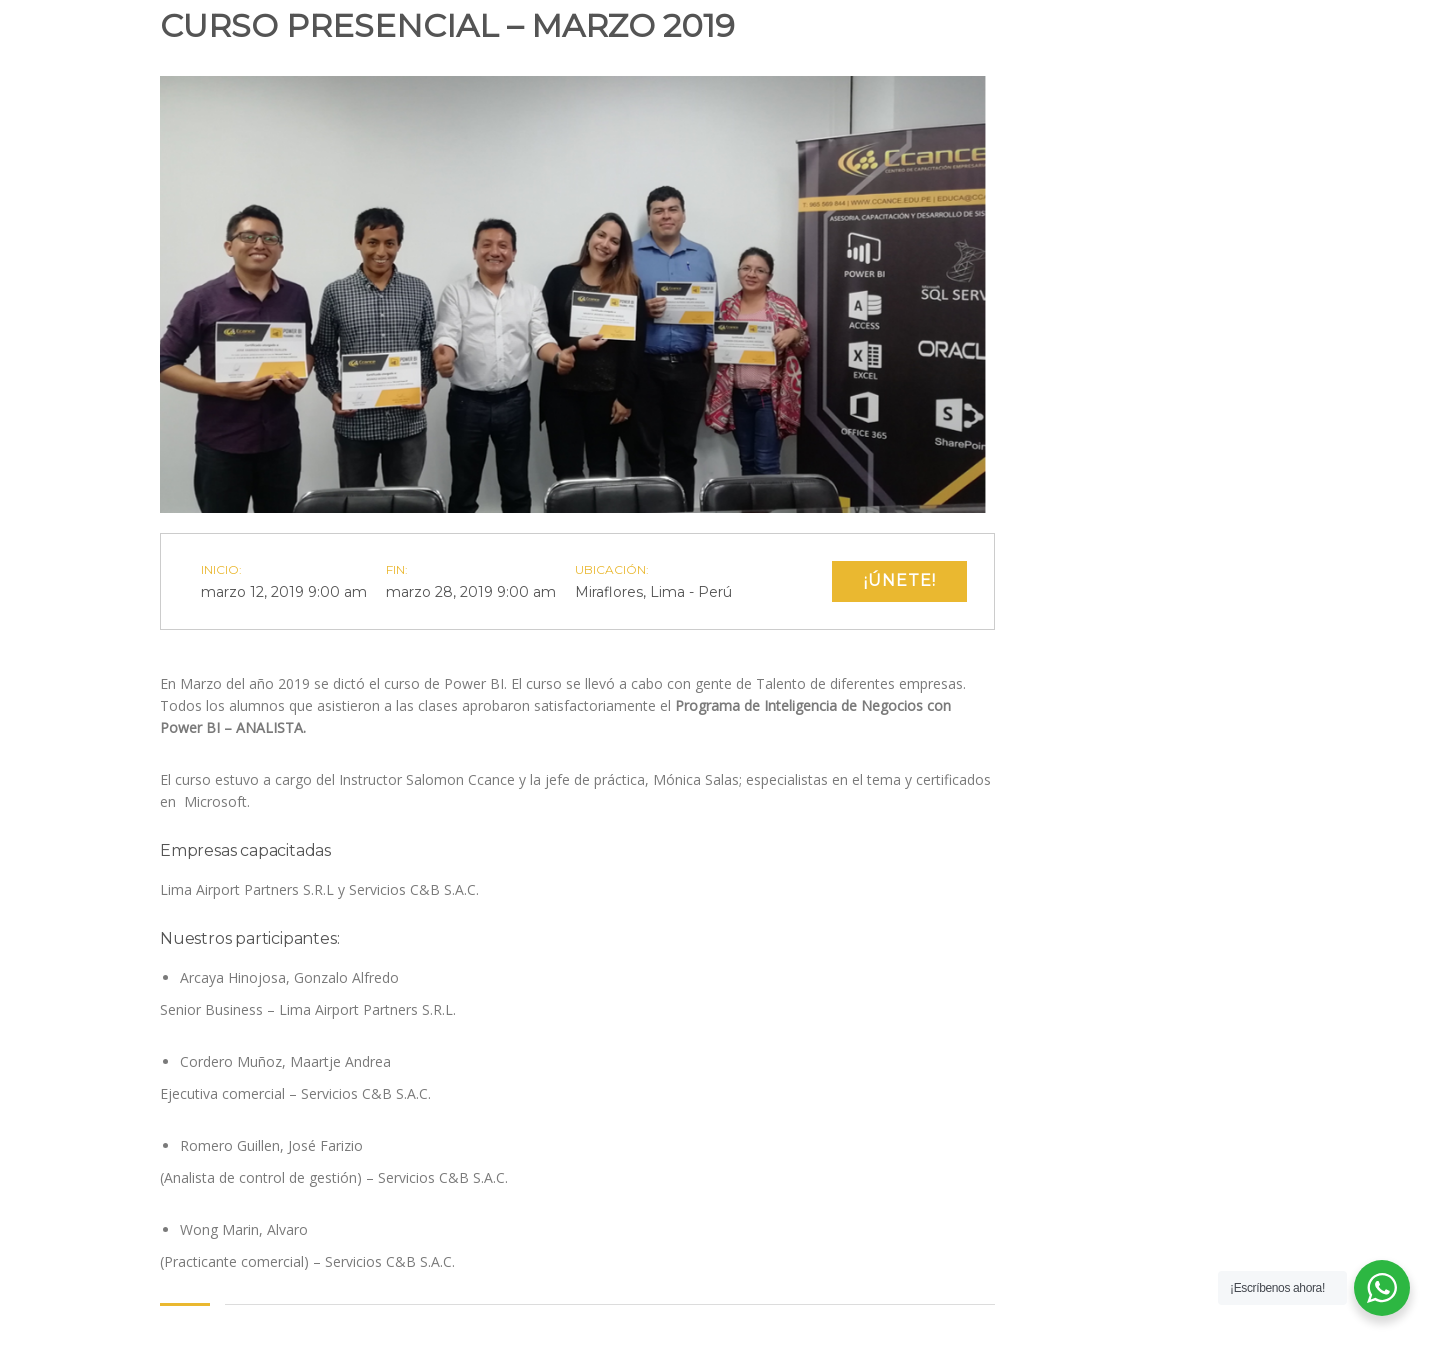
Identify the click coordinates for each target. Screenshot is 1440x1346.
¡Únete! (900, 580)
